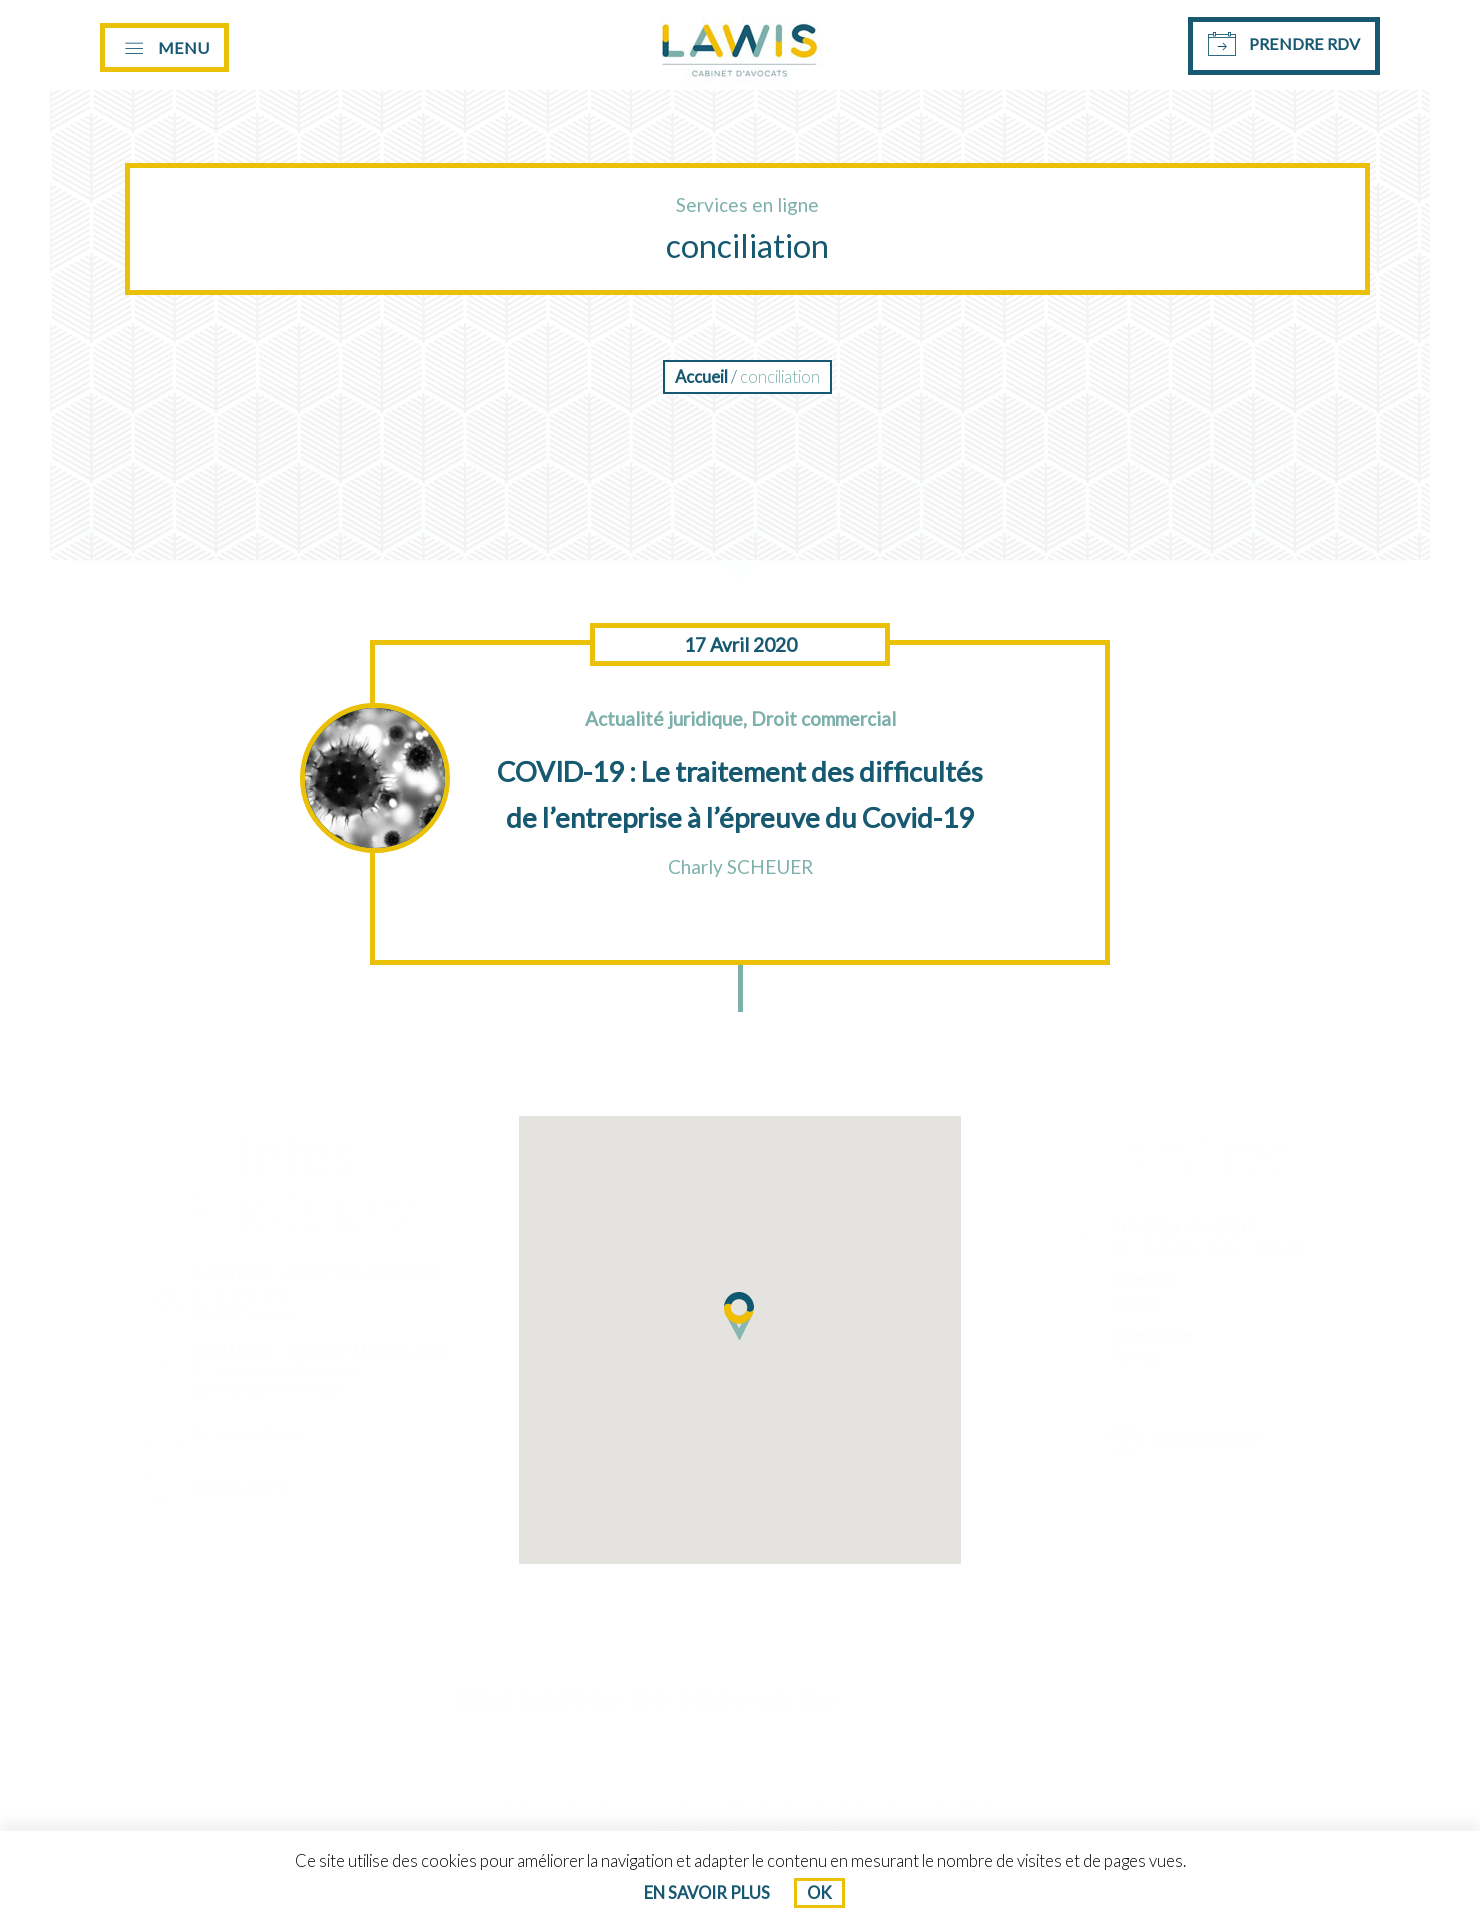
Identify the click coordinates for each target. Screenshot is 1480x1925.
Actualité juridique (664, 718)
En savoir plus (707, 1893)
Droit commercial (823, 718)
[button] (740, 1316)
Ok (819, 1893)
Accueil (701, 377)
